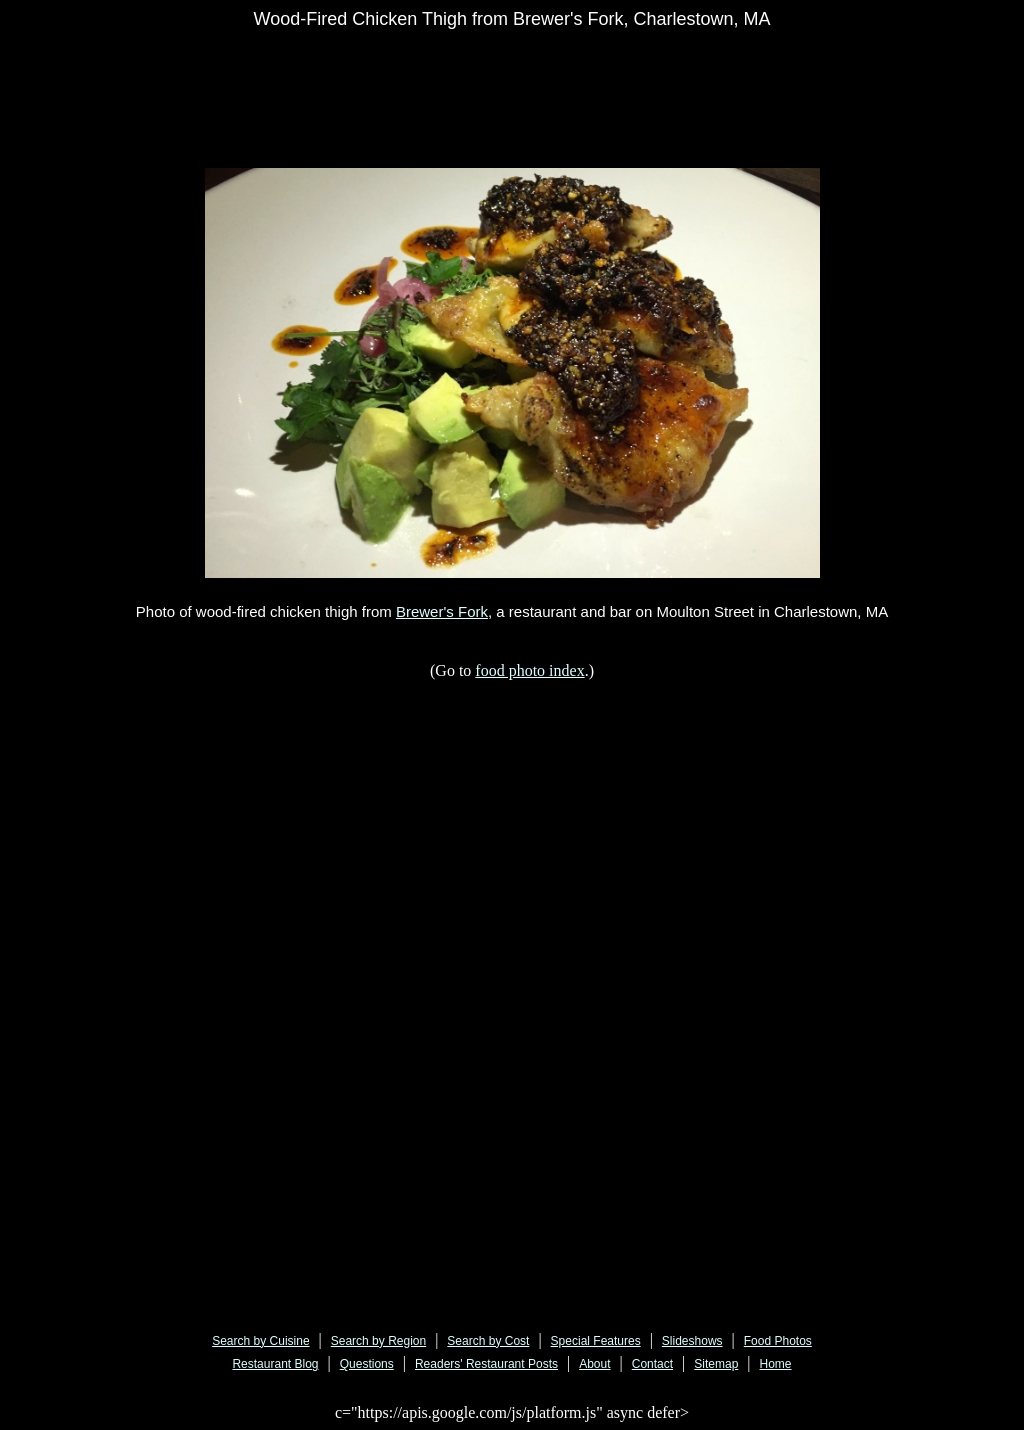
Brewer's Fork (442, 611)
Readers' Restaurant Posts (486, 1364)
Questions (367, 1364)
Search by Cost (488, 1341)
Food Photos (778, 1341)
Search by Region (378, 1341)
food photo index (529, 670)
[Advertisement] (600, 87)
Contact (652, 1364)
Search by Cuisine (260, 1341)
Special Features (596, 1341)
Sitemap (716, 1364)
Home (776, 1364)
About (594, 1364)
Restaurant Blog (275, 1364)
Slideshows (692, 1341)
